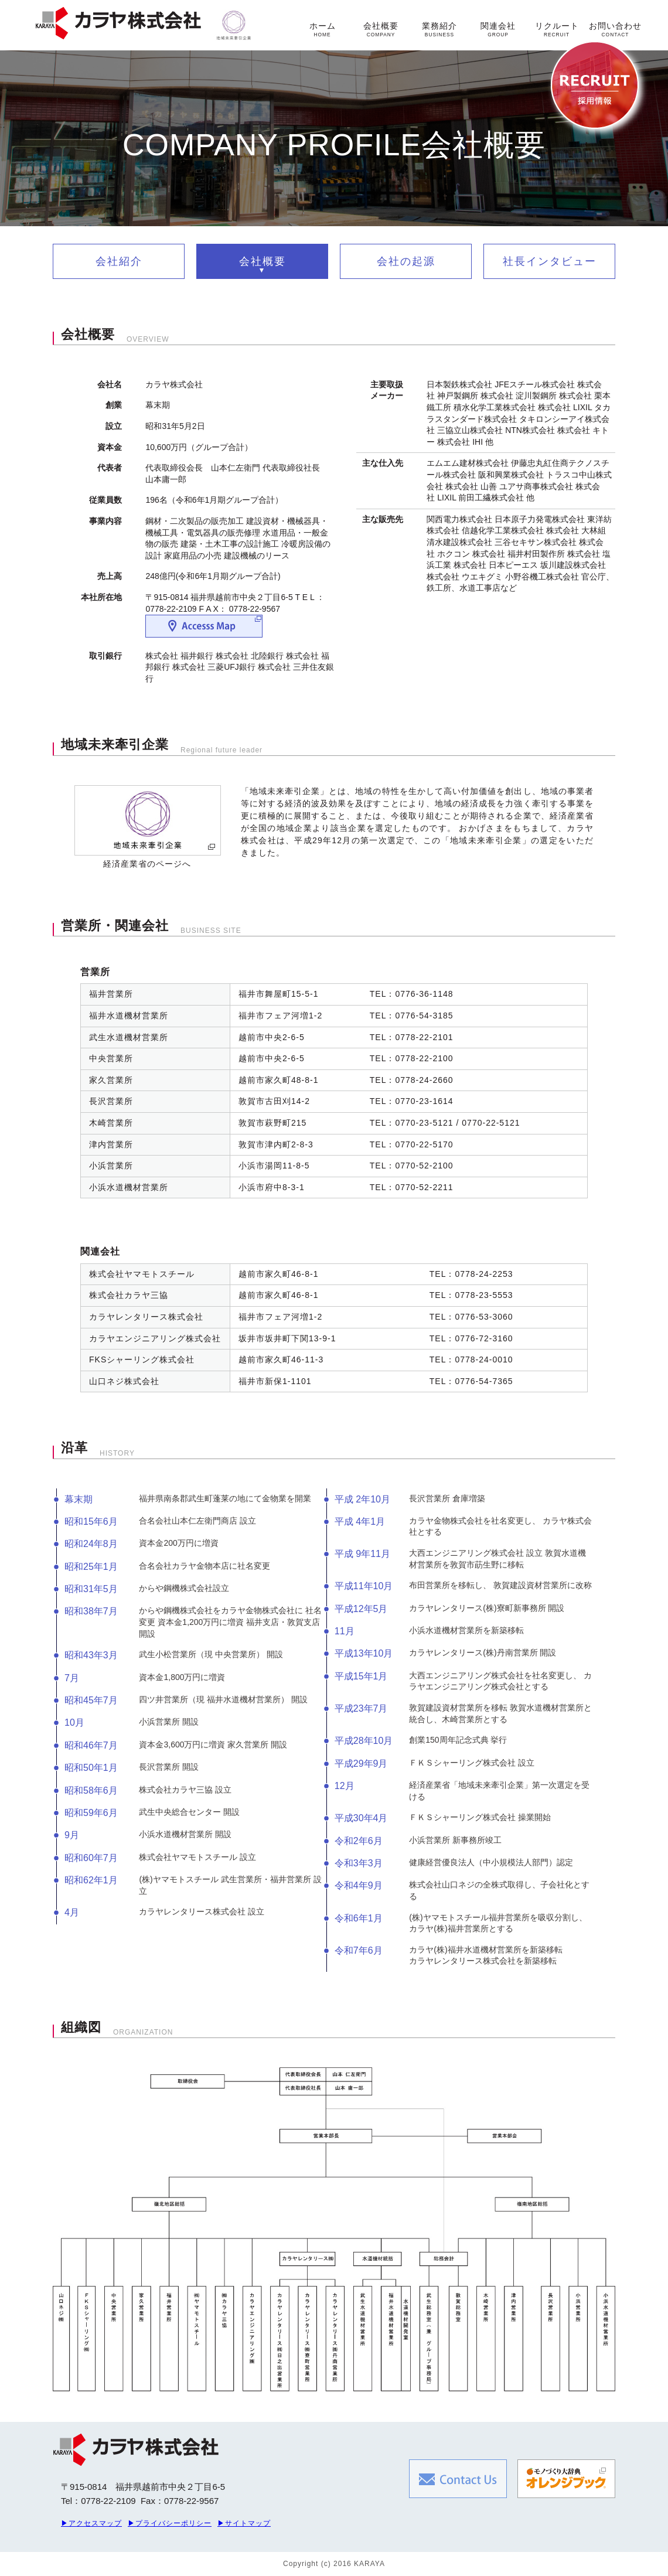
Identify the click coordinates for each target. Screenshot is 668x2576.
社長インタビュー (550, 261)
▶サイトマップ (244, 2523)
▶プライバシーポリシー (170, 2523)
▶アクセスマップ (91, 2523)
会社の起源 (406, 261)
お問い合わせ (615, 29)
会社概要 (380, 29)
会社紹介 (119, 261)
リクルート (557, 29)
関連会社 (498, 29)
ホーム (322, 29)
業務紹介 (439, 29)
